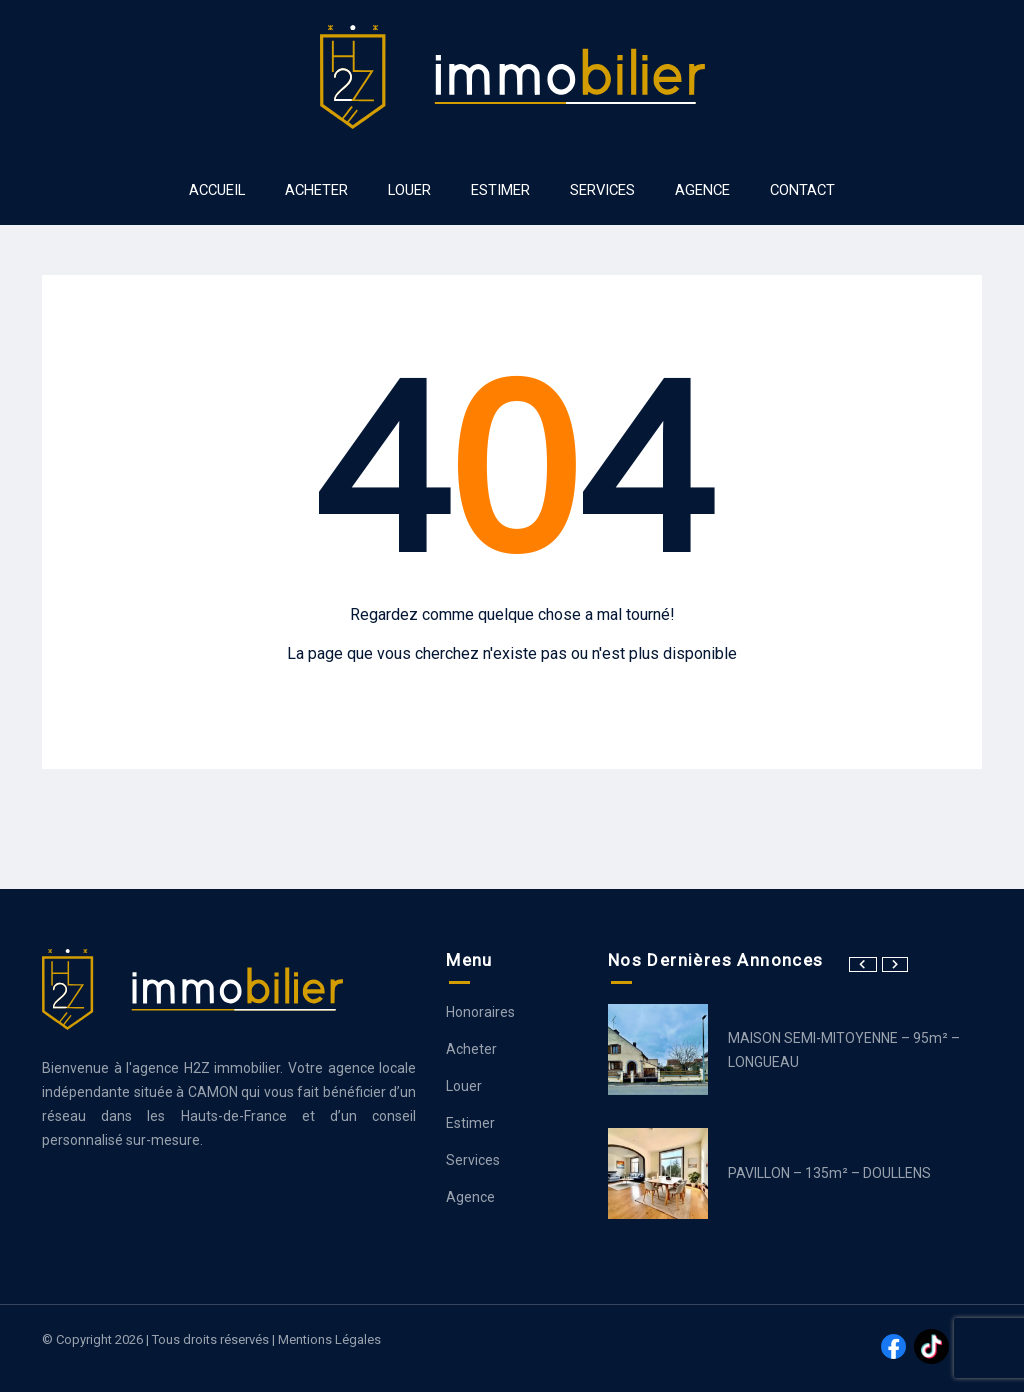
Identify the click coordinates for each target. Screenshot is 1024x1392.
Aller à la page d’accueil (512, 693)
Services (473, 1160)
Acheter (471, 1049)
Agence (470, 1197)
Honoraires (480, 1012)
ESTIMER (500, 190)
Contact (802, 190)
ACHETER (316, 190)
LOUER (409, 190)
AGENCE (702, 190)
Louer (464, 1086)
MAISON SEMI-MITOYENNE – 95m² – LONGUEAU (844, 1050)
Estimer (470, 1123)
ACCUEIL (217, 190)
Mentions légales (329, 1339)
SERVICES (602, 190)
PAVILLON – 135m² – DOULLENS (829, 1173)
